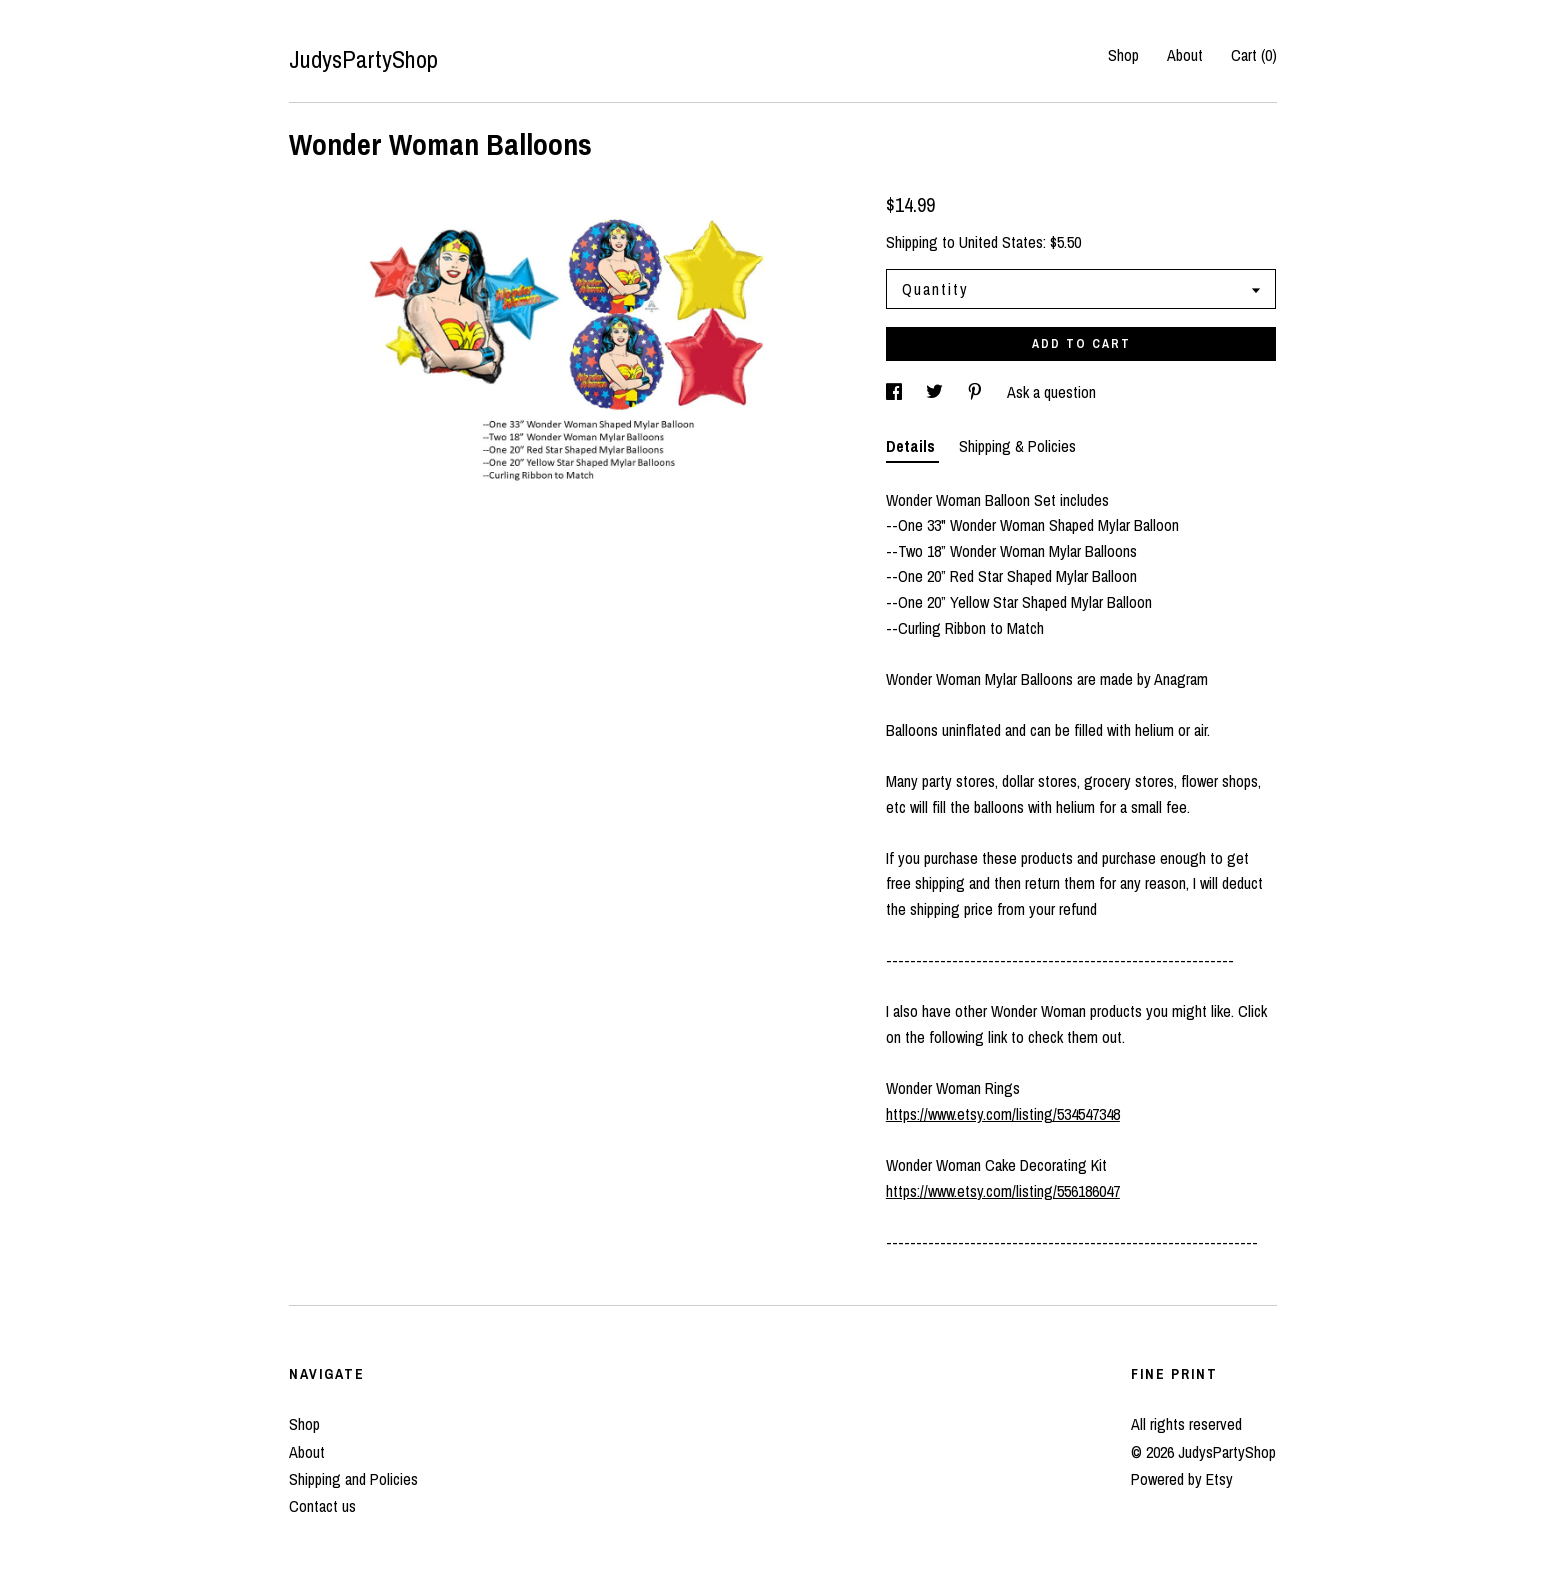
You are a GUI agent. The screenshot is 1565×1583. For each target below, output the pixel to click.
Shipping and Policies (353, 1479)
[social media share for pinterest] (977, 392)
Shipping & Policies (1017, 446)
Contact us (322, 1506)
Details (912, 446)
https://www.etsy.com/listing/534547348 (1003, 1114)
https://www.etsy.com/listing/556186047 (1003, 1191)
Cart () (1254, 55)
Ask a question (1051, 392)
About (1185, 55)
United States (1001, 242)
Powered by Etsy (1182, 1479)
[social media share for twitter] (936, 392)
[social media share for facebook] (896, 392)
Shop (1123, 55)
